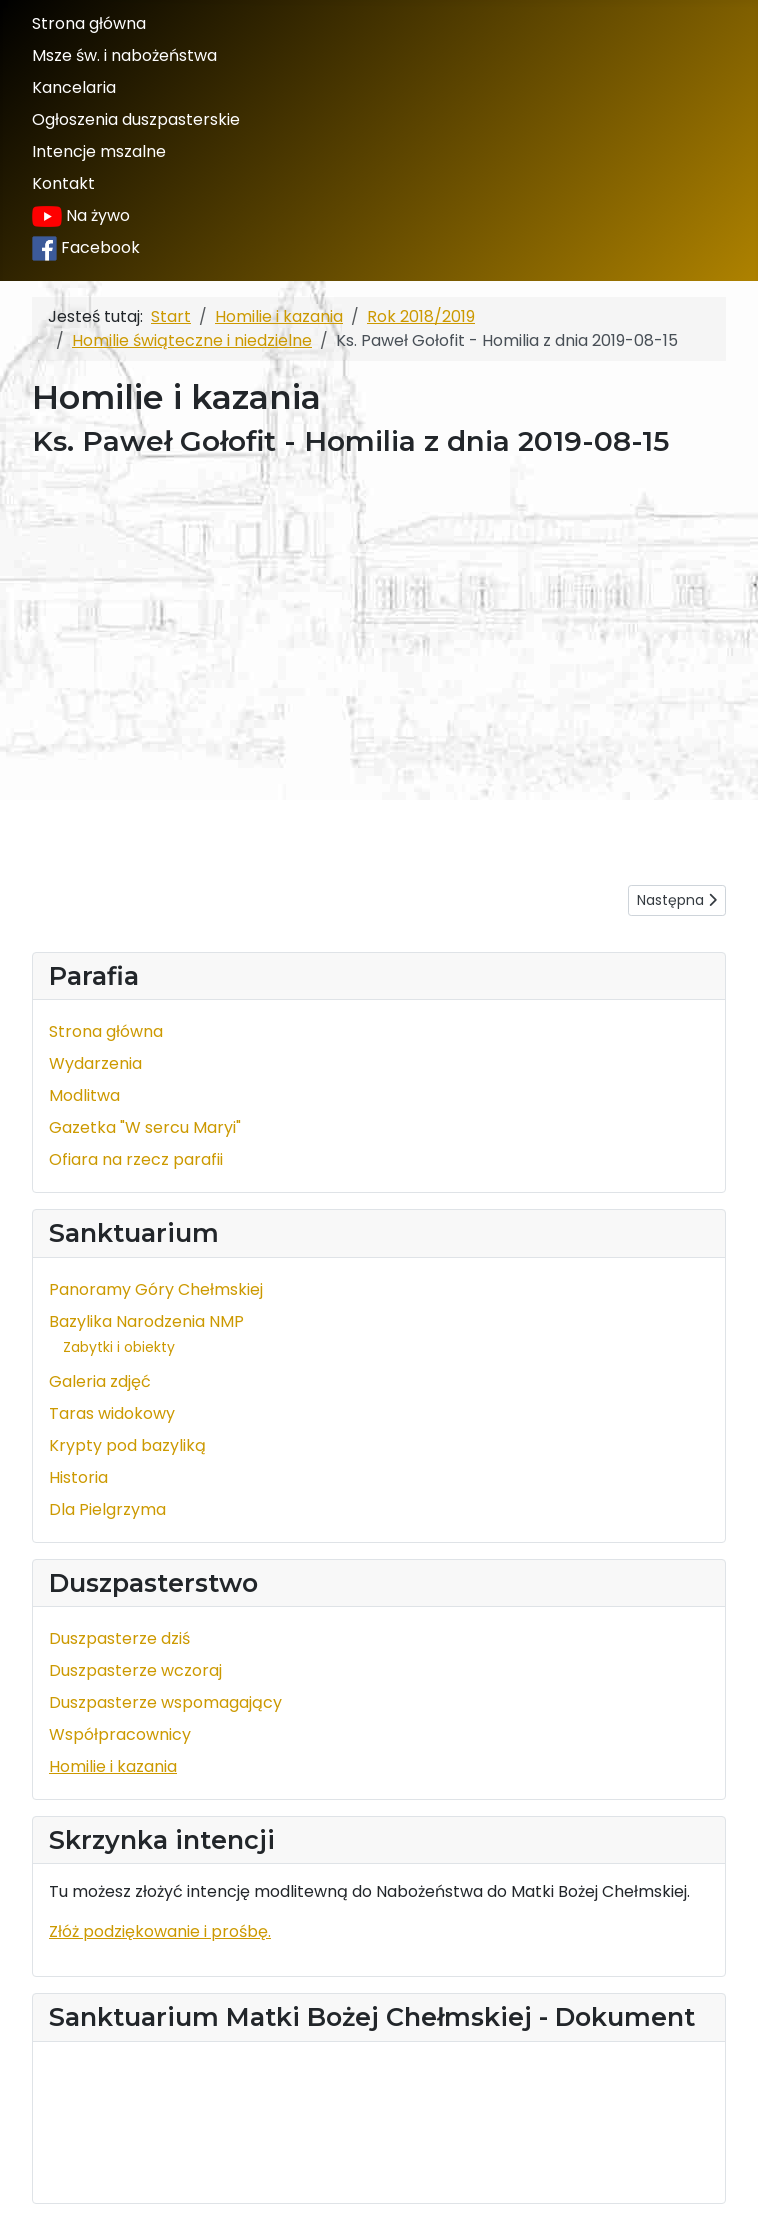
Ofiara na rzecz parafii (136, 1159)
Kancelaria (74, 87)
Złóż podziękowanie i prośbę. (160, 1931)
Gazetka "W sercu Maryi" (145, 1127)
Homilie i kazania (113, 1766)
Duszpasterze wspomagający (165, 1702)
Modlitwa (84, 1095)
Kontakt (63, 183)
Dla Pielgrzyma (107, 1509)
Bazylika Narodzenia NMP (146, 1321)
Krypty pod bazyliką (127, 1445)
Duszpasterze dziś (119, 1638)
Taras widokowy (112, 1413)
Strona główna (89, 23)
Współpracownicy (120, 1734)
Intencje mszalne (99, 151)
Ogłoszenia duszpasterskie (136, 119)
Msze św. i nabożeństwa (124, 55)
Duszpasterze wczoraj (135, 1670)
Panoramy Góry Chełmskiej (156, 1289)
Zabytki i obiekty (119, 1347)
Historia (78, 1477)
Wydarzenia (95, 1063)
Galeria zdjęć (100, 1381)
